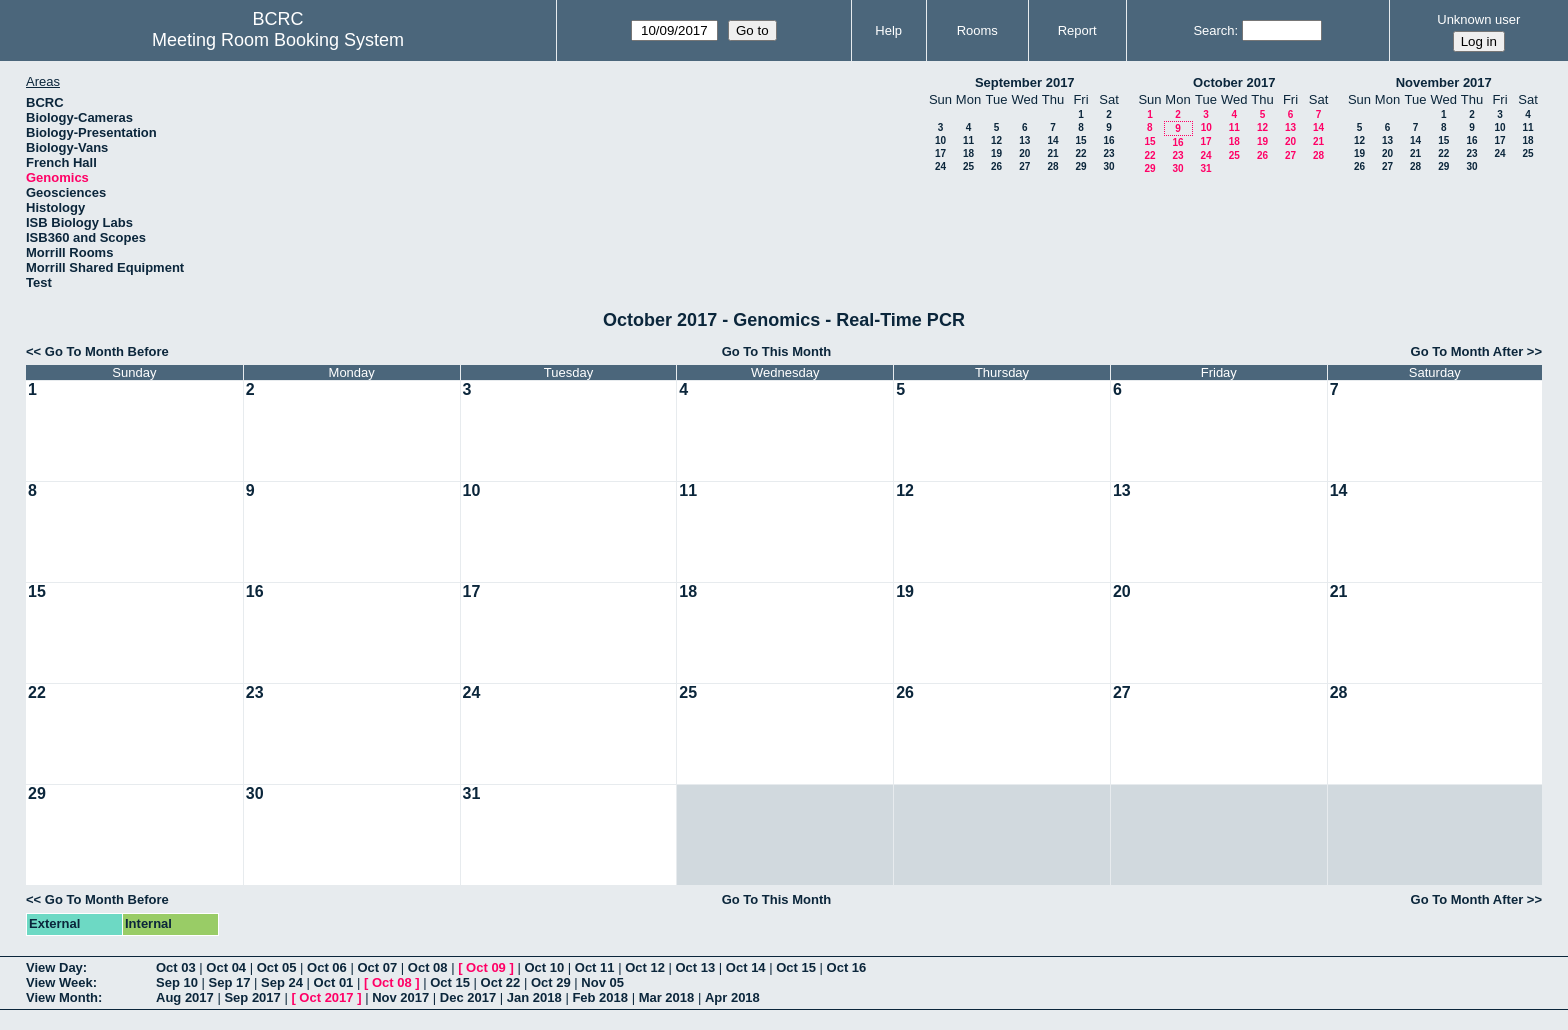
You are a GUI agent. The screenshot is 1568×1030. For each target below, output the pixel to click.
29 (1080, 166)
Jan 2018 (534, 997)
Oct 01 (334, 982)
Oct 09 (486, 967)
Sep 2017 (252, 997)
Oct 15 (796, 967)
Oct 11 (595, 967)
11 (968, 140)
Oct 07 (377, 967)
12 (996, 140)
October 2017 (1234, 82)
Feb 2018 (600, 997)
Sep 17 (230, 982)
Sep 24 (282, 982)
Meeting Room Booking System (278, 40)
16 (1108, 140)
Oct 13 (696, 967)
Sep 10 (177, 982)
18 (968, 153)
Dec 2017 (468, 997)
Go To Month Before (107, 351)
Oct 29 (551, 982)
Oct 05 (277, 967)
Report (1077, 30)
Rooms (977, 30)
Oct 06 (327, 967)
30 (1108, 166)
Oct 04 (226, 967)
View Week (59, 982)
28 (1052, 166)
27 (1024, 166)
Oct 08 (428, 967)
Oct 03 (176, 967)
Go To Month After (1467, 351)
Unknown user (1478, 19)
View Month (62, 997)
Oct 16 (847, 967)
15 (1080, 140)
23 (1108, 153)
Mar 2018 (667, 997)
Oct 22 (501, 982)
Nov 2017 (400, 997)
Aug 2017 (185, 997)
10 (940, 140)
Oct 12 (645, 967)
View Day (54, 967)
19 (996, 153)
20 (1024, 153)
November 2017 (1444, 82)
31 (1205, 168)
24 (940, 166)
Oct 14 (746, 967)
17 (940, 153)
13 (1024, 140)
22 (1080, 153)
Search (1213, 30)
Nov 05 (602, 982)
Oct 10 (544, 967)
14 (1052, 140)
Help (888, 30)
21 (1052, 153)
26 (996, 166)
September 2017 (1025, 82)
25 (968, 166)
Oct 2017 (326, 997)
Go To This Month (777, 351)
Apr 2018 (732, 997)
